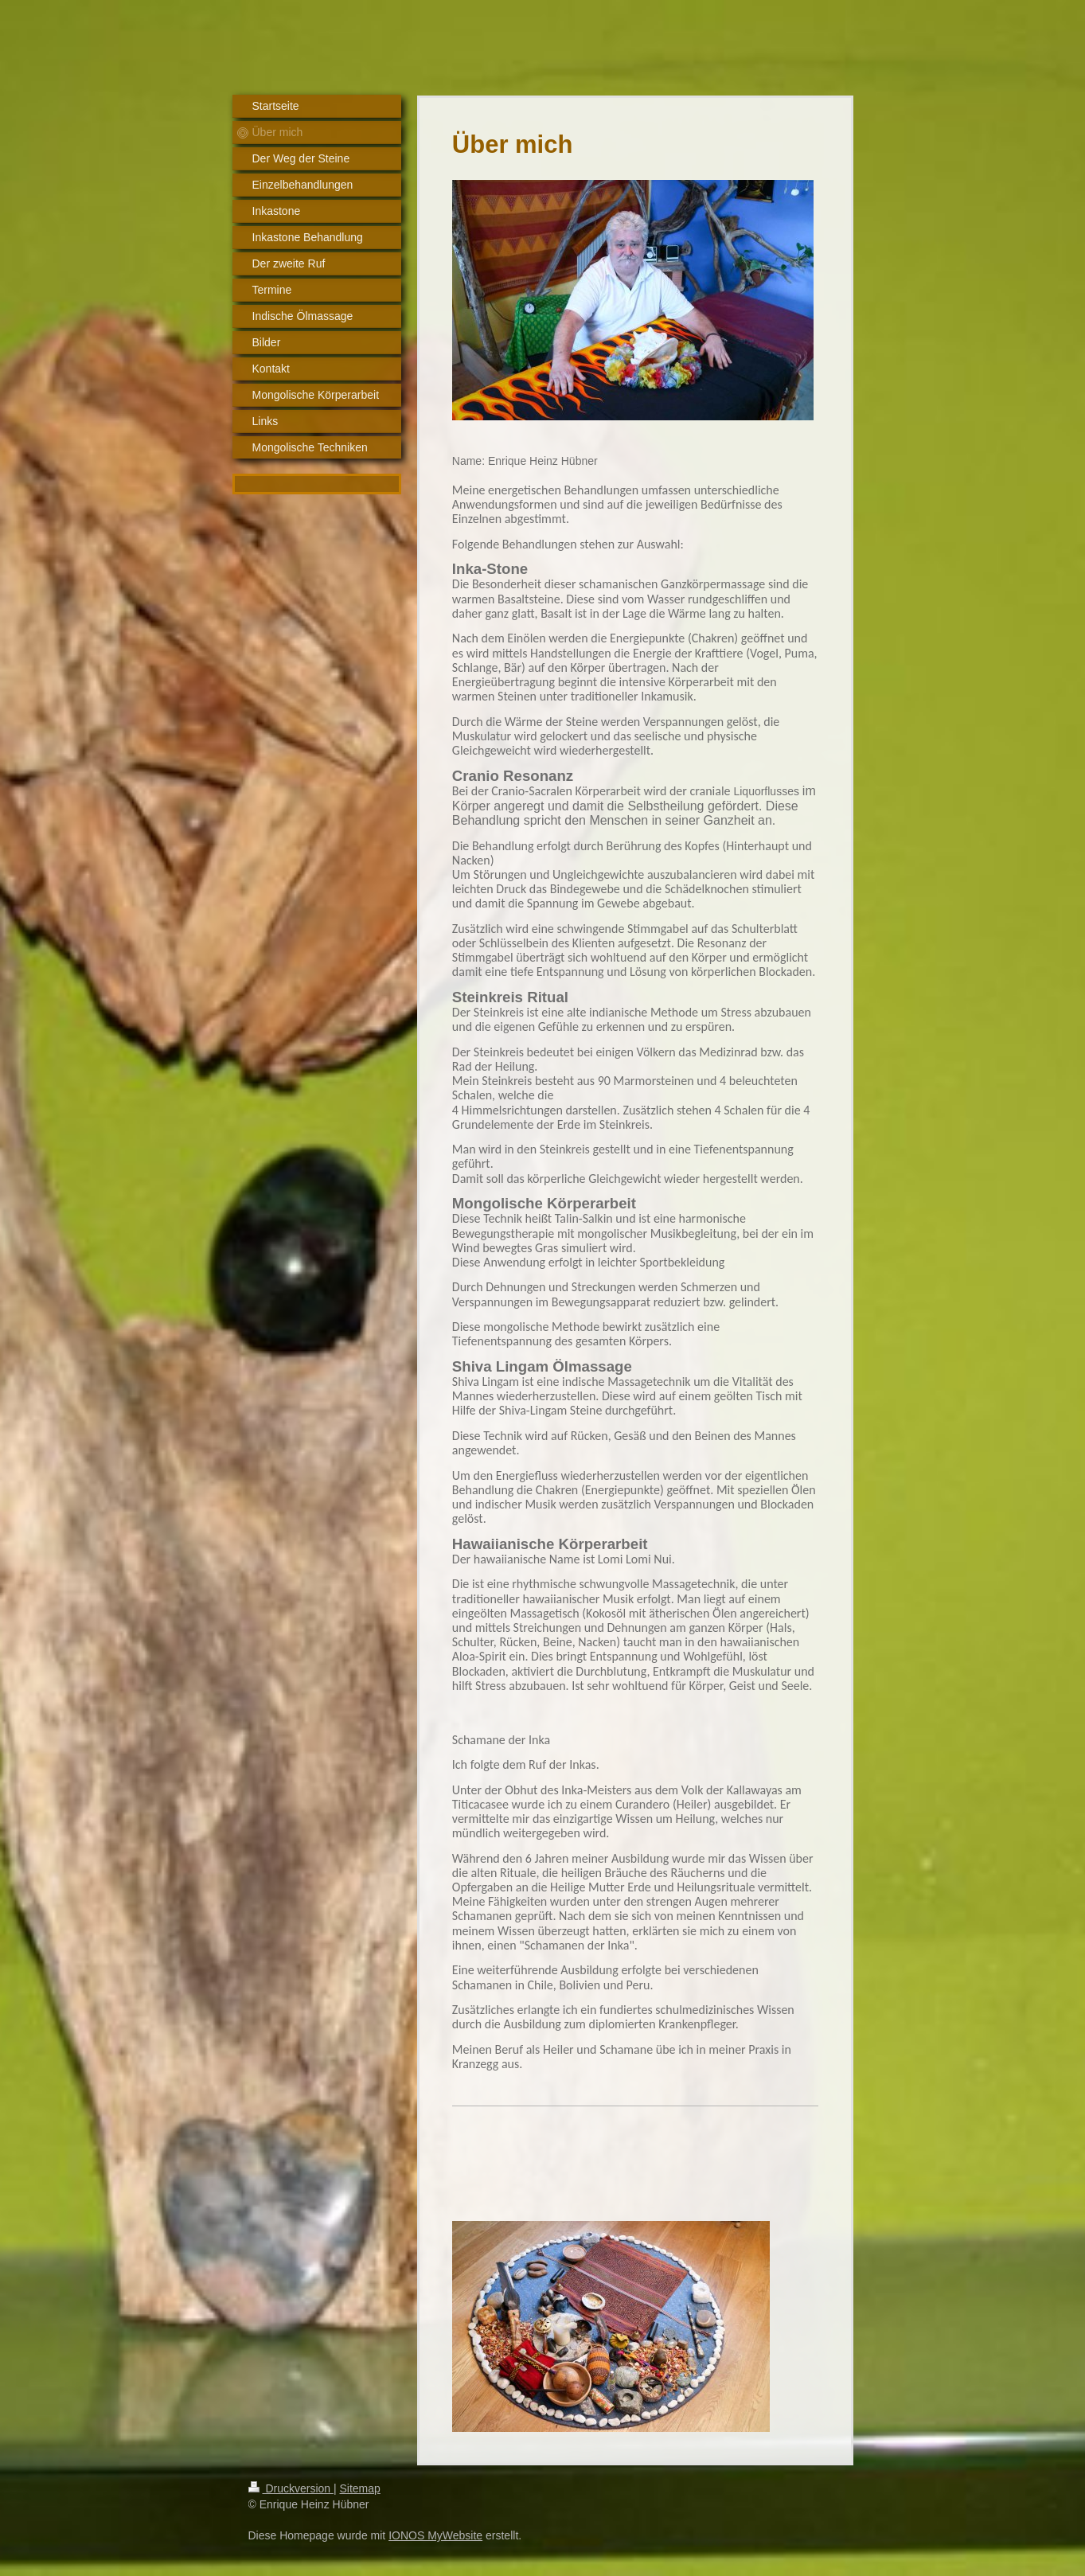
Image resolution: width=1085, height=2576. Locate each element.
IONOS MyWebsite (435, 2535)
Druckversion (291, 2488)
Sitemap (360, 2488)
